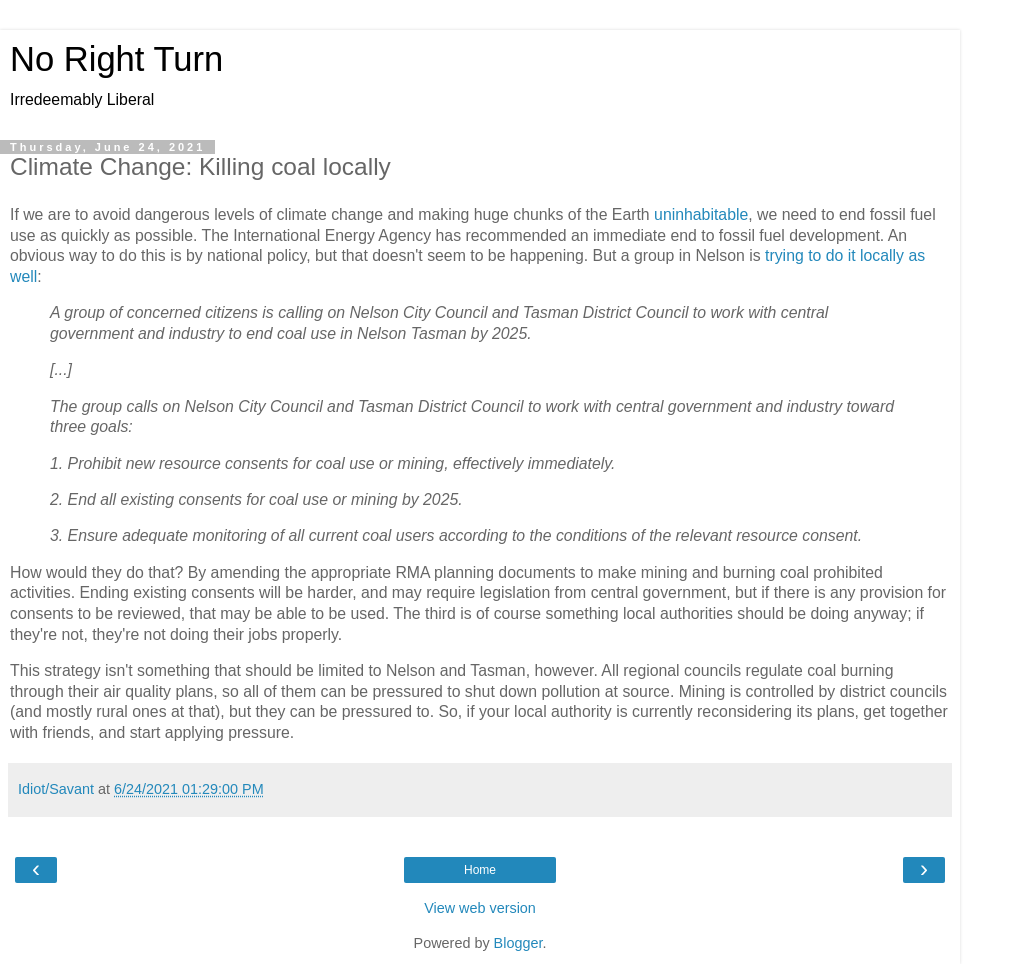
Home (480, 870)
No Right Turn (116, 59)
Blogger (518, 943)
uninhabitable (701, 214)
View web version (480, 908)
